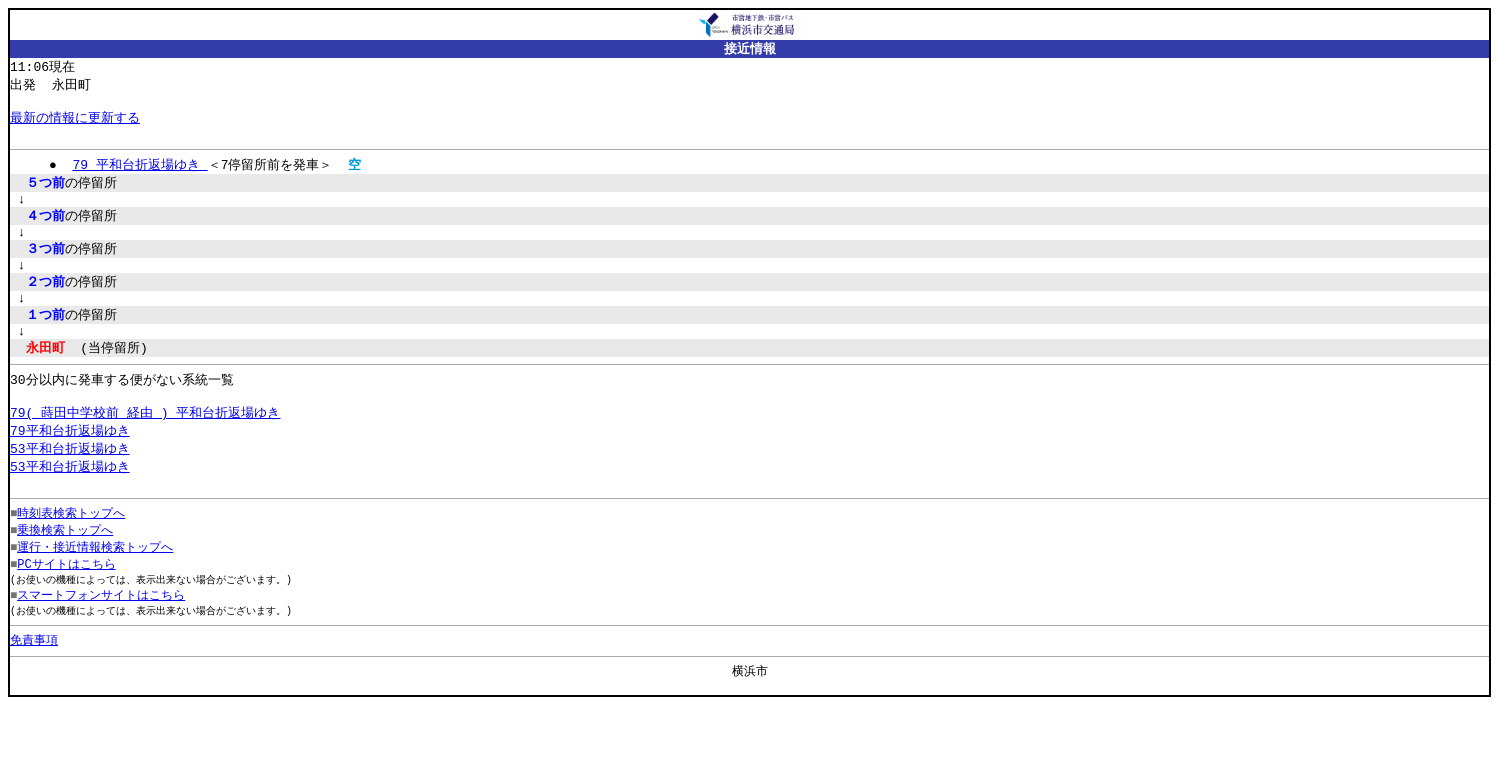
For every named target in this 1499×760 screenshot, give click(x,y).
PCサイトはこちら (66, 610)
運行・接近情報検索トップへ (95, 592)
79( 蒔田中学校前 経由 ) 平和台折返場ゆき (145, 449)
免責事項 (34, 690)
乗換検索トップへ (65, 574)
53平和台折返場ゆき (70, 487)
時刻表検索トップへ (71, 556)
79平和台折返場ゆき (70, 468)
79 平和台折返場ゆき (139, 175)
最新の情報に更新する (75, 124)
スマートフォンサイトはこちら (101, 643)
